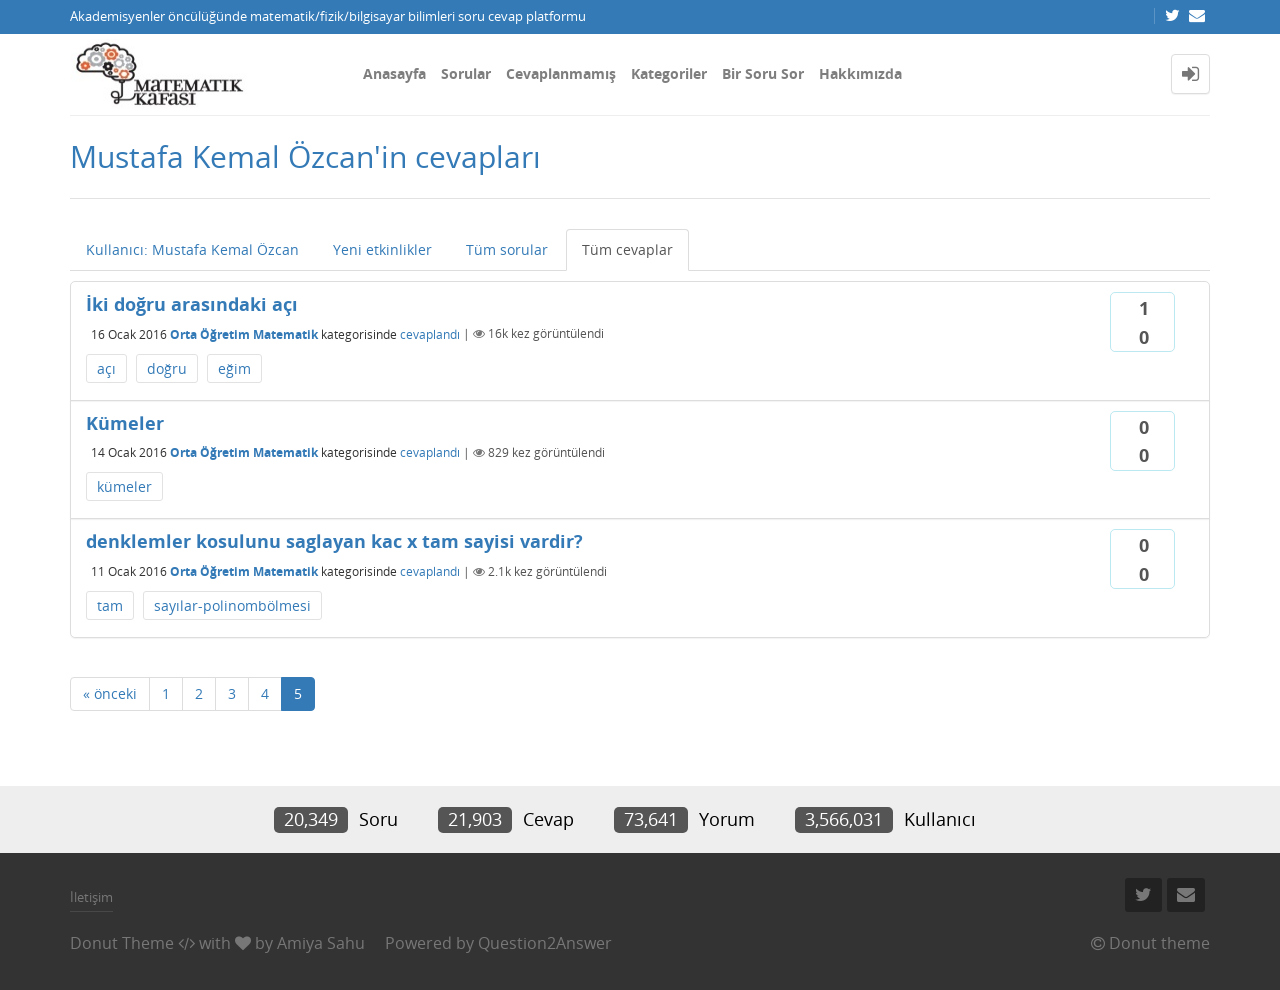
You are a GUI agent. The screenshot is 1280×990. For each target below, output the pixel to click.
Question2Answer (545, 943)
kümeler (124, 486)
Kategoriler (669, 73)
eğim (234, 368)
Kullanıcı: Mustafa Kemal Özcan (192, 249)
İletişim (91, 897)
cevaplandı (430, 333)
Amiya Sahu (321, 943)
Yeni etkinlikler (382, 249)
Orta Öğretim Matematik (244, 333)
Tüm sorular (507, 249)
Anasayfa (394, 73)
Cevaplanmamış (561, 73)
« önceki (110, 693)
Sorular (466, 73)
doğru (167, 368)
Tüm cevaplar (627, 249)
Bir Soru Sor (763, 73)
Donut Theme (122, 943)
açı (106, 368)
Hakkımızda (860, 73)
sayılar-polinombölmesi (232, 605)
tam (110, 605)
